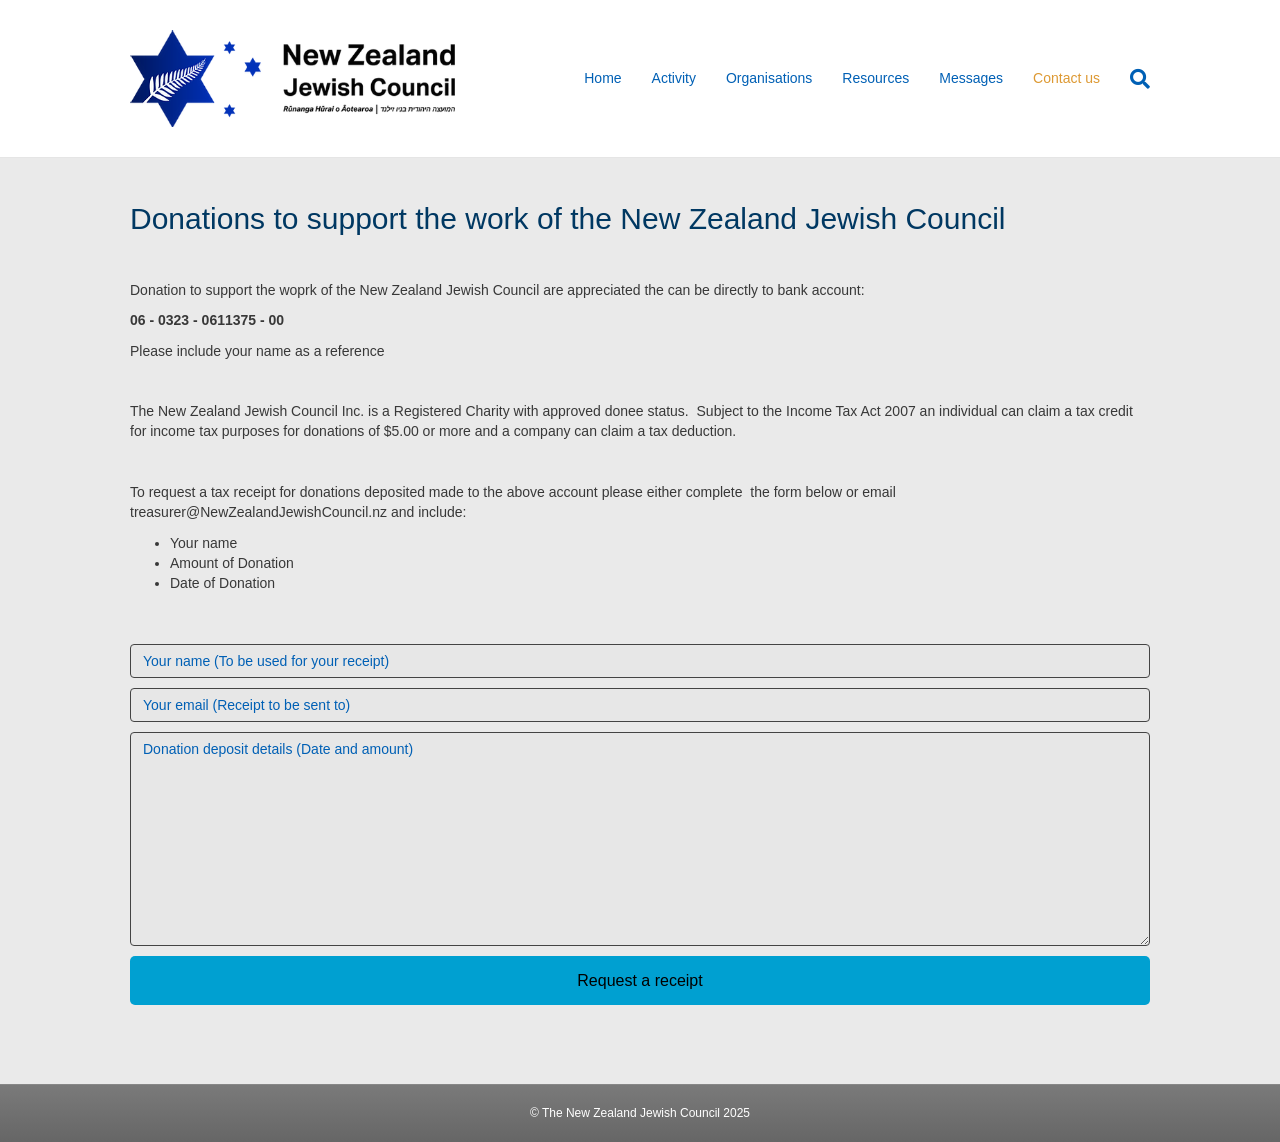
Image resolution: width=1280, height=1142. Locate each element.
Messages (971, 78)
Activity (674, 78)
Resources (875, 78)
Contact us (1066, 78)
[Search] (1132, 79)
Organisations (769, 78)
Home (602, 78)
